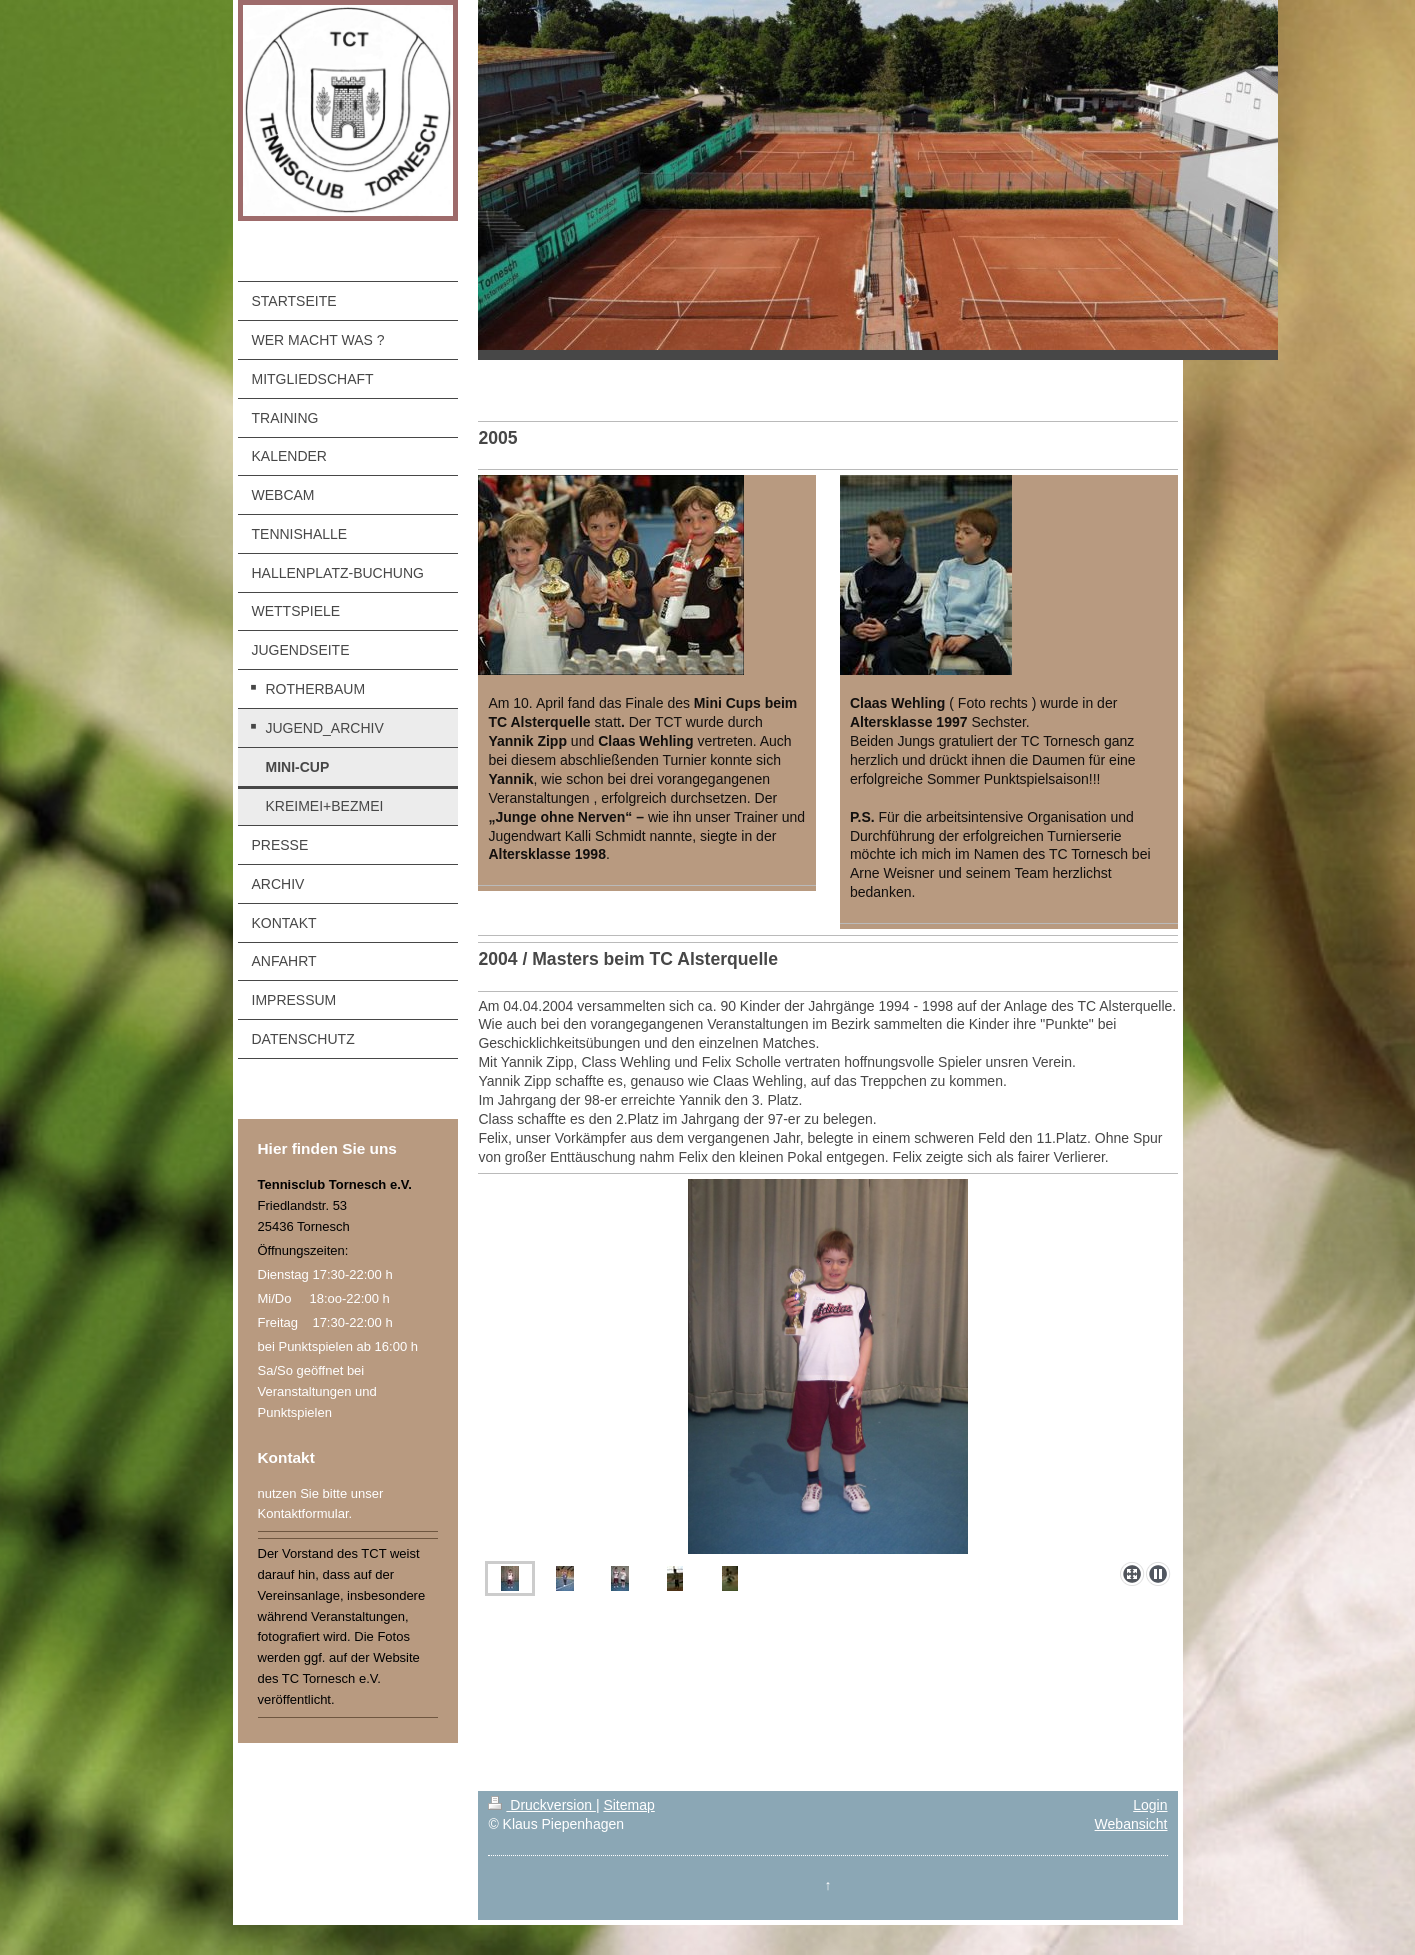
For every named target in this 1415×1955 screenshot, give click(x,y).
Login (1150, 1805)
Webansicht (1131, 1824)
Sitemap (628, 1805)
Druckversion (541, 1805)
